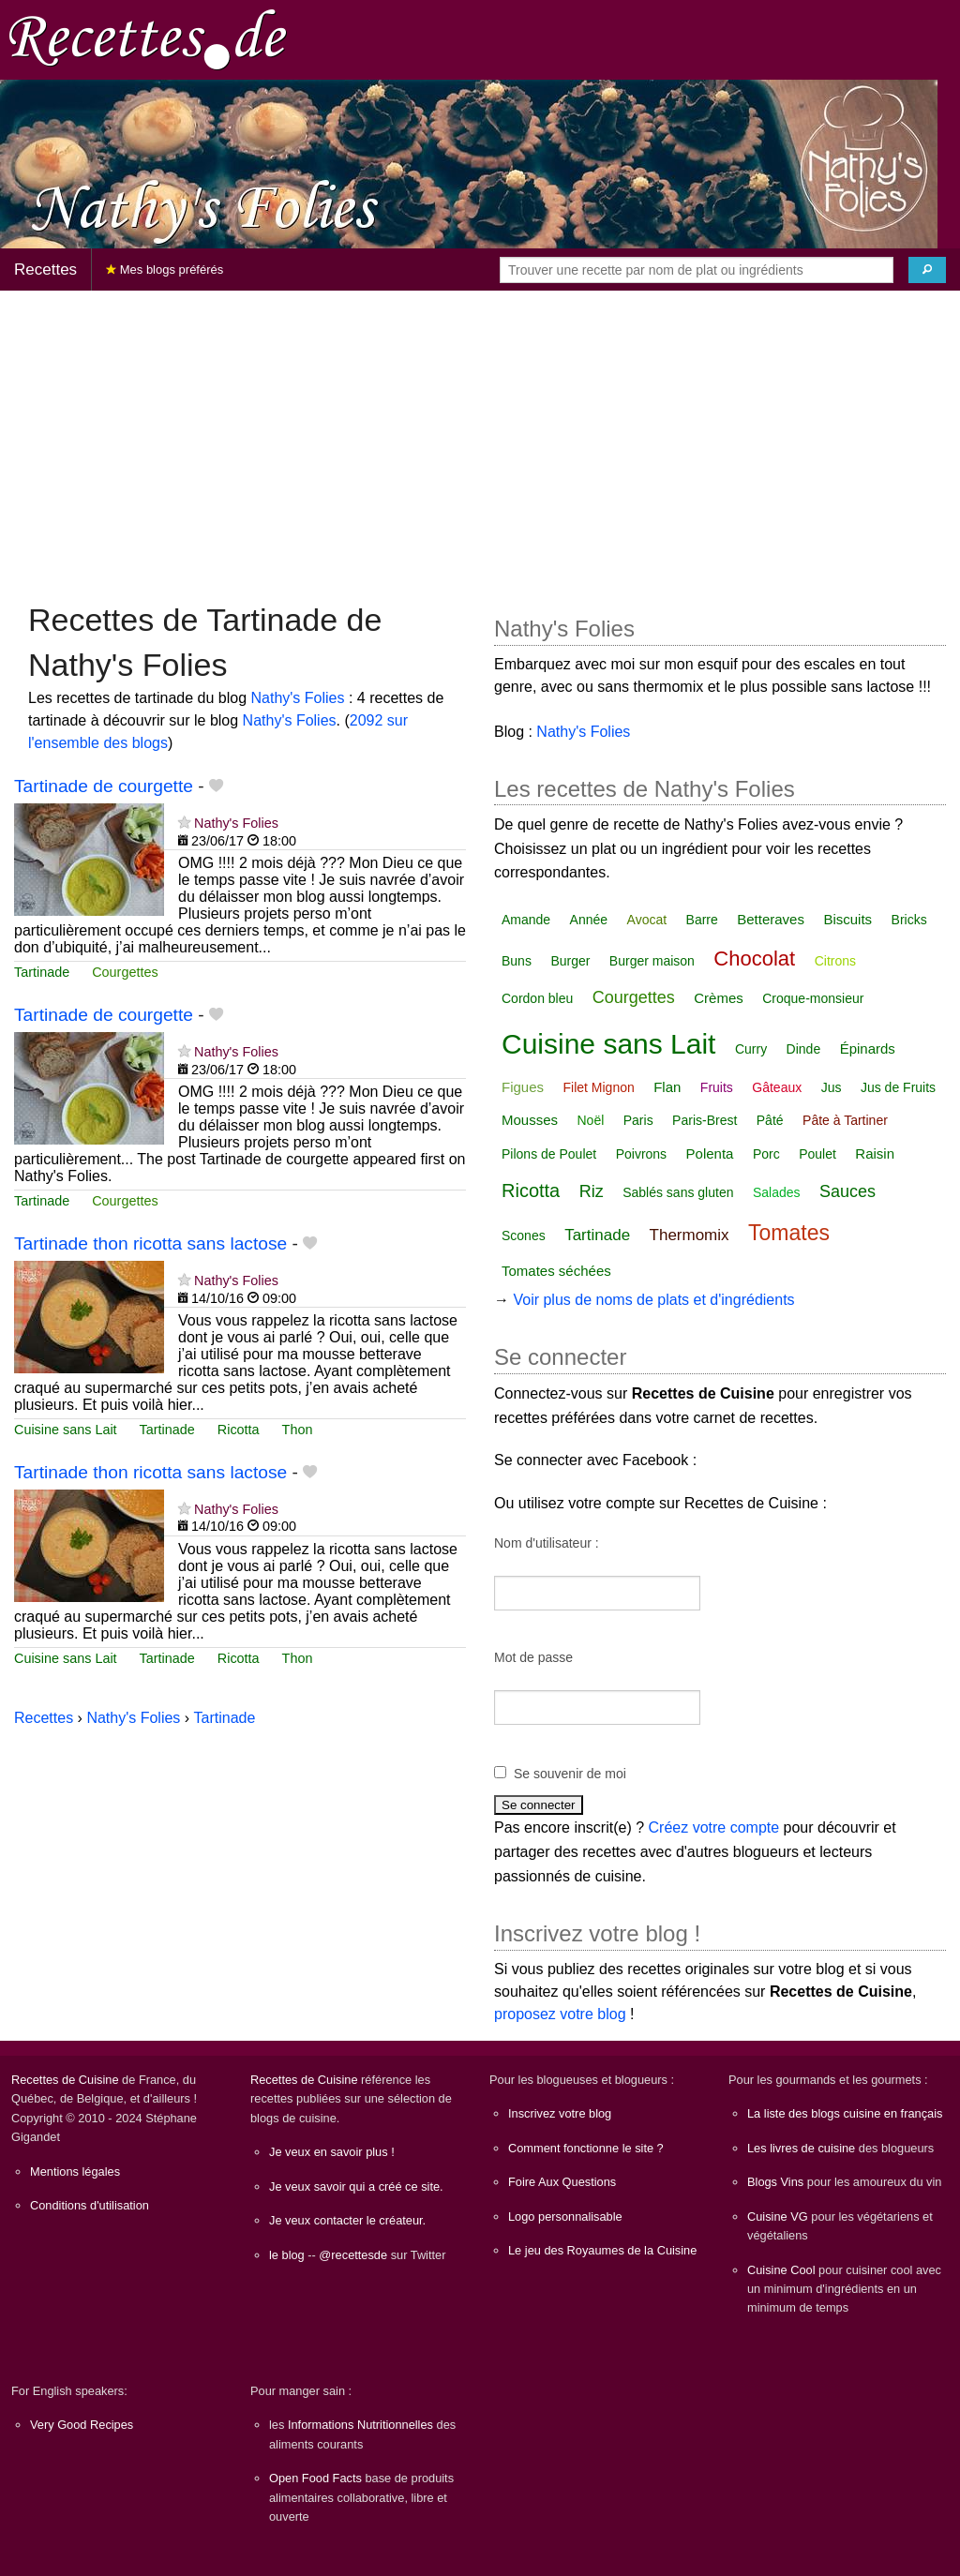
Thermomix (689, 1235)
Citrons (835, 960)
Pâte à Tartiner (845, 1120)
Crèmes (718, 998)
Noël (590, 1120)
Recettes (45, 269)
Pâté (770, 1120)
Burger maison (652, 960)
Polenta (710, 1153)
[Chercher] (927, 270)
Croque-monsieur (812, 998)
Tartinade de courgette (103, 786)
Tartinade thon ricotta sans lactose (150, 1243)
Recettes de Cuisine (65, 2080)
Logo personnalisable (565, 2216)
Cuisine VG (777, 2216)
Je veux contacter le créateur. (347, 2220)
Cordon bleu (537, 998)
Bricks (909, 919)
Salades (777, 1192)
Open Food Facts (315, 2478)
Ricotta (239, 1429)
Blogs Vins (775, 2182)
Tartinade (41, 972)
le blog (287, 2255)
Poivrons (641, 1153)
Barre (702, 919)
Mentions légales (75, 2171)
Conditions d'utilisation (89, 2205)
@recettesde (353, 2255)
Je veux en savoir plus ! (332, 2152)
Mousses (530, 1120)
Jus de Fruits (898, 1087)
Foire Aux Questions (562, 2182)
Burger (570, 960)
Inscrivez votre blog (559, 2113)
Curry (751, 1048)
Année (589, 919)
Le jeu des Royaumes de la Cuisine (602, 2250)
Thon (297, 1429)
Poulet (817, 1153)
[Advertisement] (480, 437)
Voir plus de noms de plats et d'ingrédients (653, 1300)
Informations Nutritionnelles (360, 2425)
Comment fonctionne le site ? (586, 2148)
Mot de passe (533, 1657)
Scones (524, 1235)
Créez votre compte (714, 1827)
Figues (523, 1087)
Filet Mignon (598, 1087)
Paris (638, 1120)
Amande (526, 919)
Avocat (647, 919)
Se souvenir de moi (570, 1773)
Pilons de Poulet (549, 1153)
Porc (766, 1153)
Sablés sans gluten (677, 1192)
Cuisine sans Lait (65, 1429)
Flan (667, 1087)
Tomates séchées (556, 1271)
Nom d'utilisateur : (546, 1542)
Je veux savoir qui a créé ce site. (356, 2186)
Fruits (716, 1087)
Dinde (804, 1048)
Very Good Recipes (81, 2425)
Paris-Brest (704, 1120)
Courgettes (125, 972)
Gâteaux (777, 1087)
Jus (831, 1087)
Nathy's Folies (298, 698)
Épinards (867, 1048)
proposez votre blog (560, 2014)
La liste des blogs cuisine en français (844, 2113)
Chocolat (754, 958)
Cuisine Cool (781, 2270)
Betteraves (770, 919)
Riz (591, 1191)
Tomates (789, 1233)
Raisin (874, 1153)
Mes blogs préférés (164, 269)
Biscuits (847, 919)
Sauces (847, 1191)
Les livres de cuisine (801, 2148)
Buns (517, 960)
